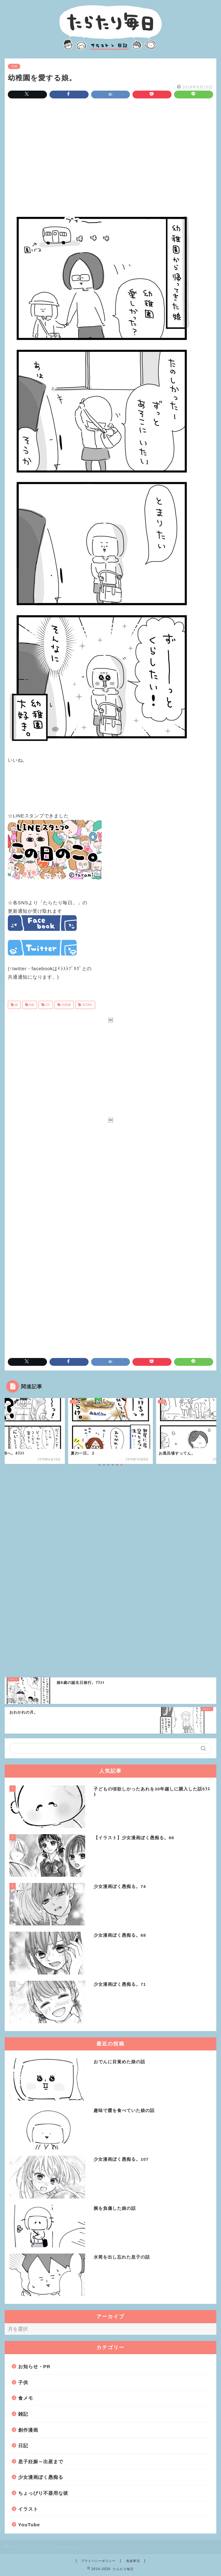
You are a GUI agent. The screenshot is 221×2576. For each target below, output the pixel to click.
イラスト (28, 2509)
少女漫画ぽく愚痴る (40, 2477)
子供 (14, 66)
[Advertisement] (110, 155)
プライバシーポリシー (98, 2561)
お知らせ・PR (34, 2366)
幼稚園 (65, 1004)
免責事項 (133, 2561)
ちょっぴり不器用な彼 (43, 2493)
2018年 (86, 1004)
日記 (23, 2445)
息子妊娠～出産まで (40, 2461)
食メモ (25, 2398)
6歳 (31, 1004)
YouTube (29, 2524)
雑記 (23, 2414)
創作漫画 (28, 2430)
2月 (47, 1004)
